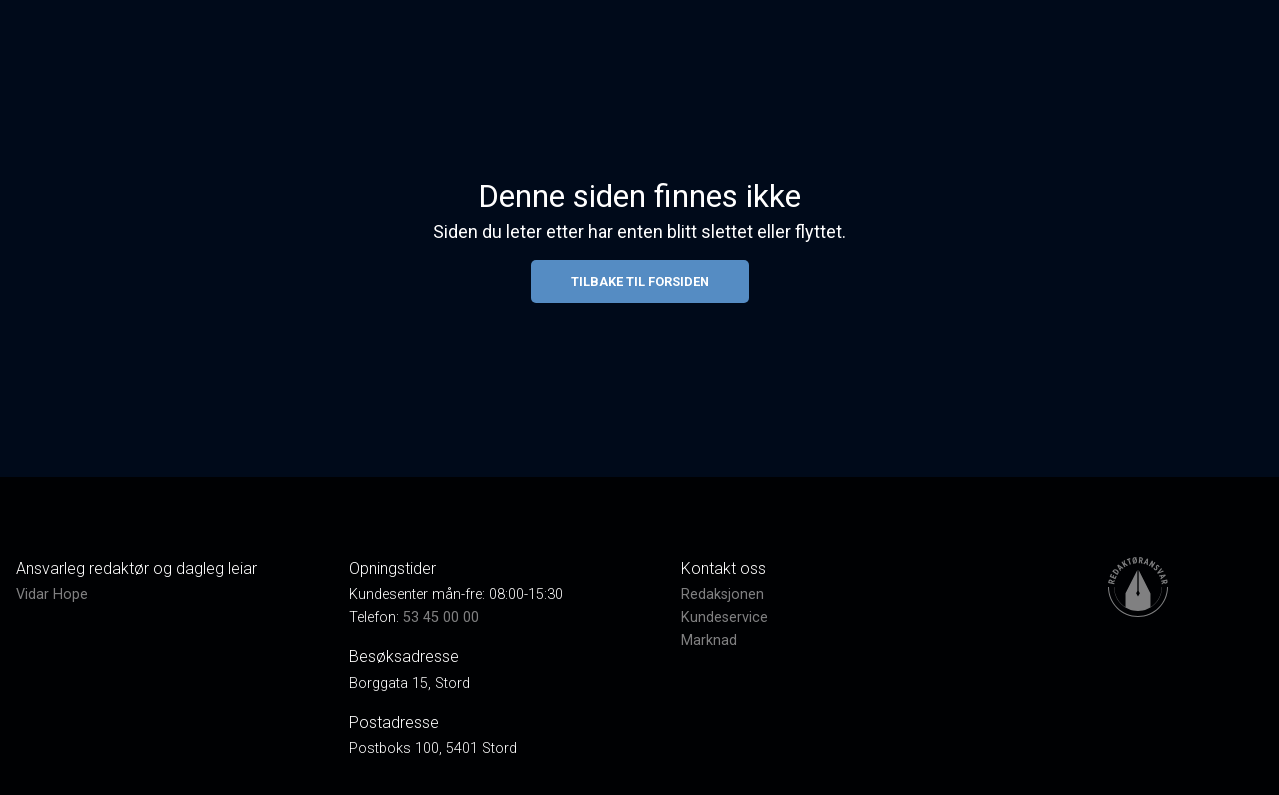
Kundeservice (724, 617)
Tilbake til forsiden (640, 281)
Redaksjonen (722, 594)
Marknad (709, 640)
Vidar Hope (52, 594)
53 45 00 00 (441, 617)
